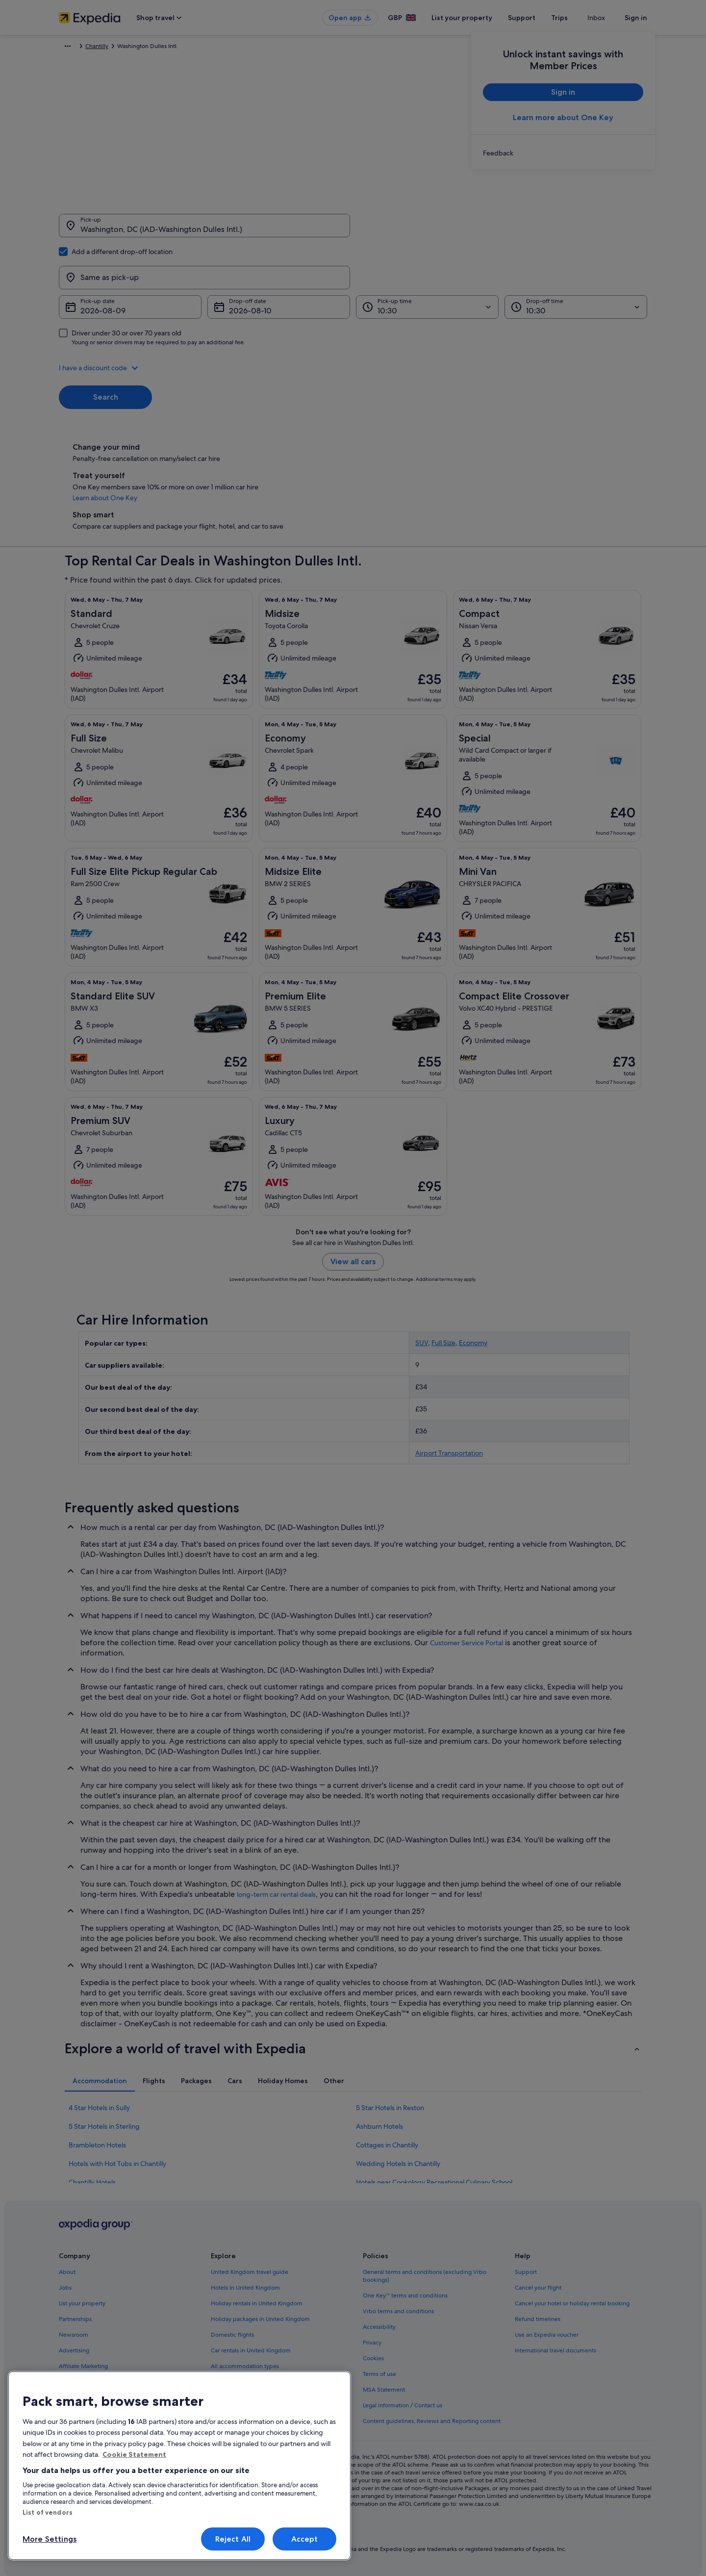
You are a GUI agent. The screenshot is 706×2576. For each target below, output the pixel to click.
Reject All (233, 2539)
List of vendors (48, 2512)
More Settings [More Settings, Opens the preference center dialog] (49, 2539)
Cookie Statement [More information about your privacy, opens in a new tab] (134, 2454)
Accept (304, 2539)
